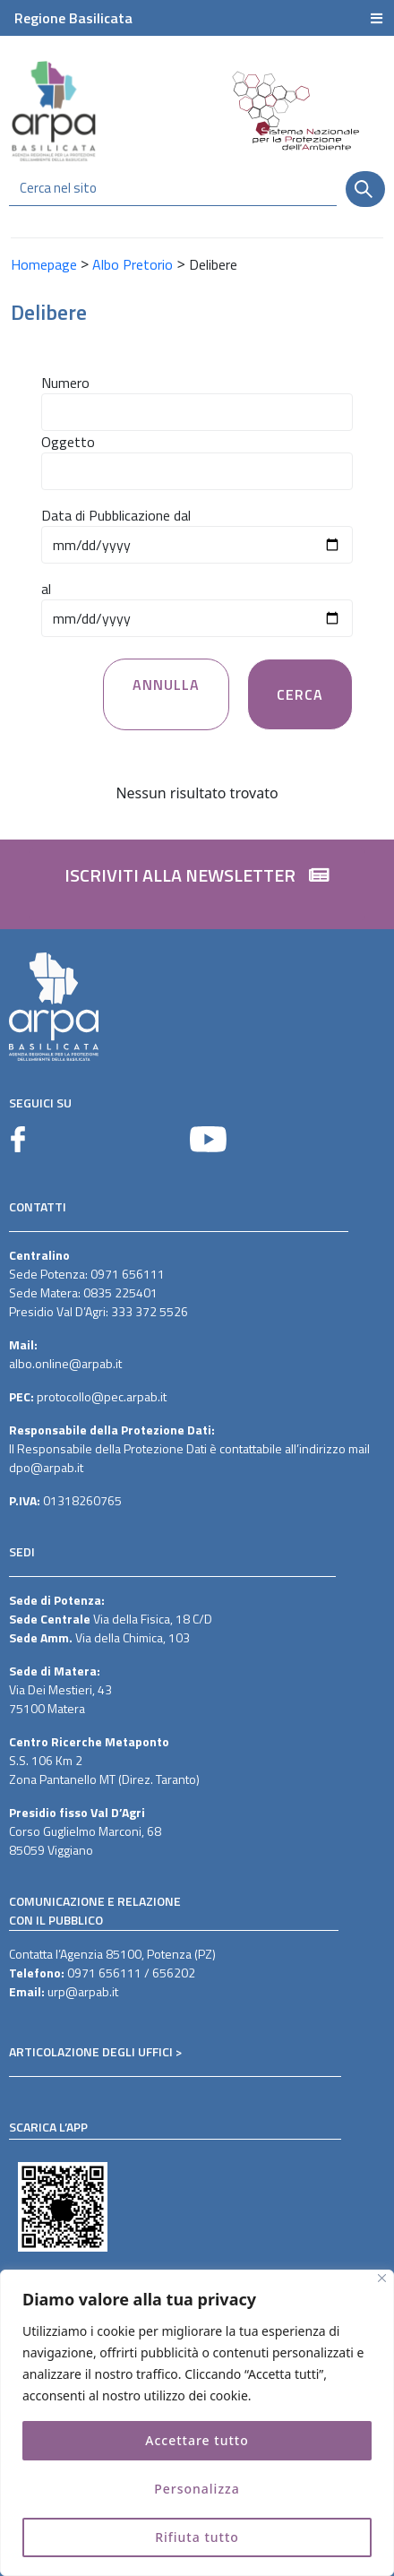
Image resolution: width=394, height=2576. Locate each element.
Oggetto (68, 441)
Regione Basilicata (73, 18)
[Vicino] (382, 2278)
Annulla (166, 684)
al (46, 588)
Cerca (300, 694)
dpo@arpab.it (46, 1467)
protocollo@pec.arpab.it (102, 1396)
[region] (197, 2423)
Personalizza (197, 2488)
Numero (65, 382)
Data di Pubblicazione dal (116, 515)
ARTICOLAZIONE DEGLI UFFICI (91, 2051)
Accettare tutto (196, 2440)
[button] (197, 884)
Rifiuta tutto (197, 2537)
